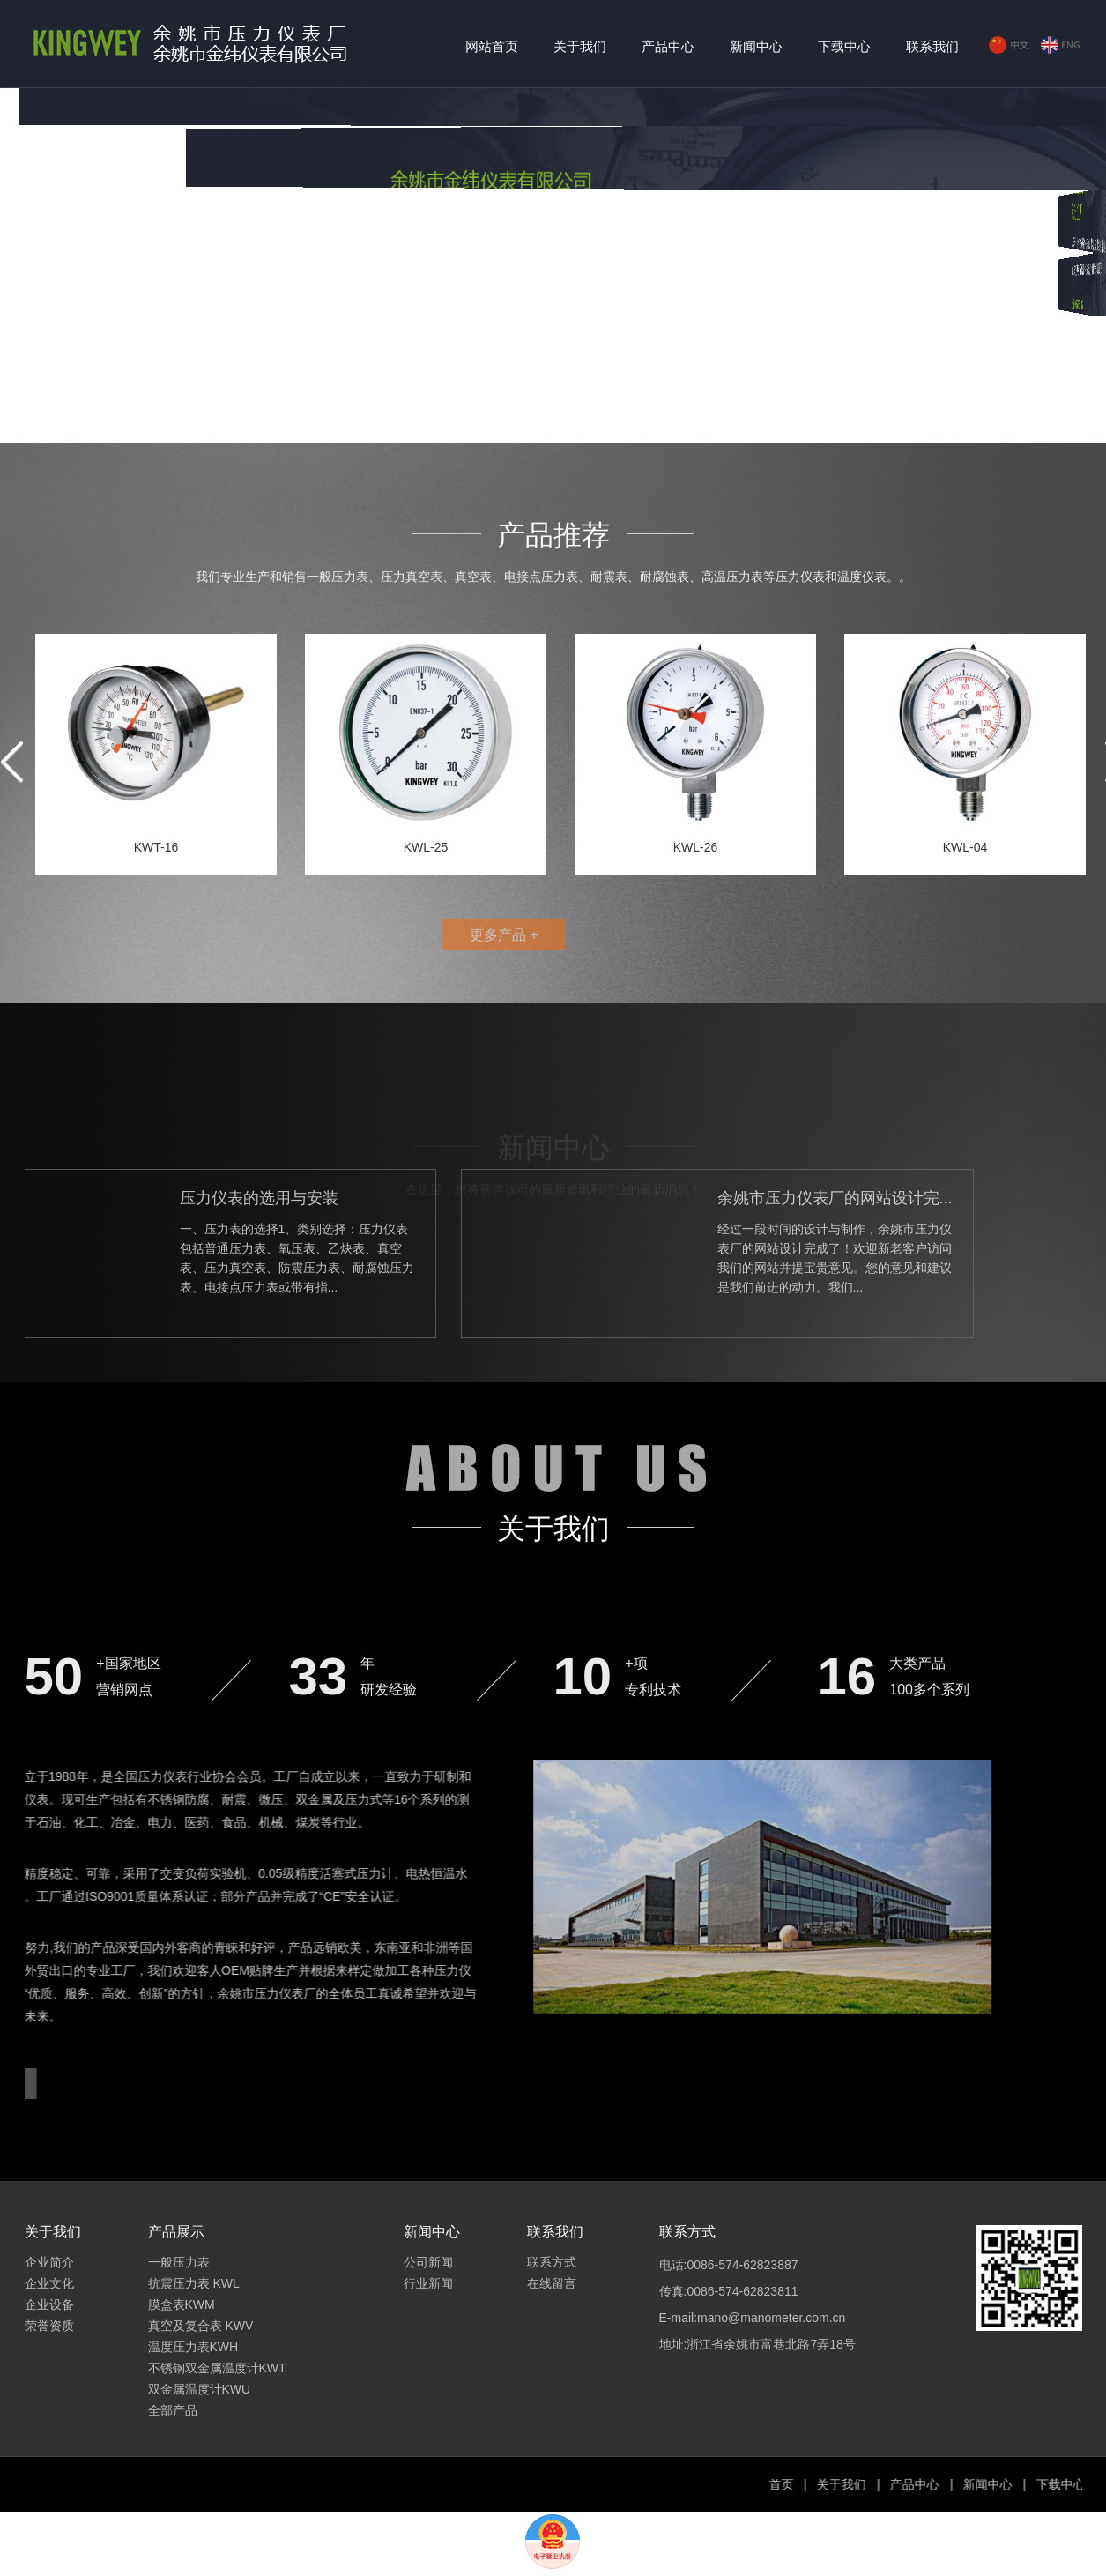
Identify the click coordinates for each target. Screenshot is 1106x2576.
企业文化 (49, 2283)
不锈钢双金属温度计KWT (217, 2368)
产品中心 (668, 46)
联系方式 (551, 2262)
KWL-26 (695, 847)
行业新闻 (428, 2283)
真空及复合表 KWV (201, 2326)
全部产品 (172, 2410)
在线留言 (551, 2283)
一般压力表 (179, 2262)
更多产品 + (446, 934)
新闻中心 (756, 46)
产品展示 (176, 2231)
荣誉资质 (49, 2326)
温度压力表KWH (193, 2347)
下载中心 (844, 46)
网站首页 (491, 46)
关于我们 (579, 46)
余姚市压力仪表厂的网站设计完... (650, 1198)
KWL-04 (965, 847)
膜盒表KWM (181, 2304)
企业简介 (49, 2262)
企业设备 (49, 2304)
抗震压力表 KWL (194, 2283)
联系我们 (932, 46)
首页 (921, 2484)
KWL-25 (426, 847)
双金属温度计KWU (199, 2389)
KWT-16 (156, 847)
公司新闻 (428, 2262)
